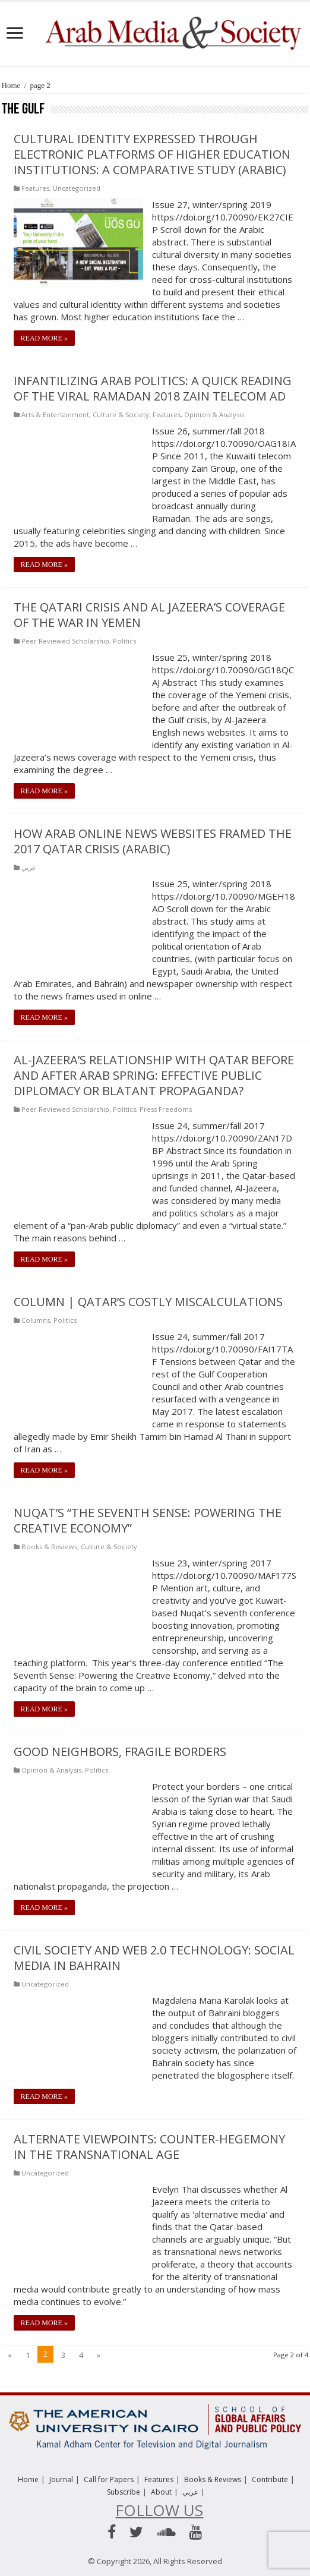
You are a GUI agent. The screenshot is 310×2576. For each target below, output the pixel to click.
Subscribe (123, 2492)
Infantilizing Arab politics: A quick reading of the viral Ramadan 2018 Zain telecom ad (153, 388)
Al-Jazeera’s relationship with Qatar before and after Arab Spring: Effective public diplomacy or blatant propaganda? (154, 1075)
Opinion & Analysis (214, 414)
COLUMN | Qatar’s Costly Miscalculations (148, 1302)
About (161, 2492)
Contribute (270, 2479)
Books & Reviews (49, 1546)
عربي (28, 867)
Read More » (44, 338)
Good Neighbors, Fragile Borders (120, 1751)
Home (11, 85)
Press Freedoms (166, 1109)
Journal (61, 2479)
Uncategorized (76, 188)
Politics (124, 640)
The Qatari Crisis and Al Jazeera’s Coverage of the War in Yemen (149, 614)
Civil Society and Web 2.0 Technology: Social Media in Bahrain (154, 1957)
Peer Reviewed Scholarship (65, 640)
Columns (35, 1320)
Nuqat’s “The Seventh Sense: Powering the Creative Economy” (147, 1520)
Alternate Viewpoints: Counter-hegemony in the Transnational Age (149, 2146)
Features (35, 188)
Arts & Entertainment (55, 414)
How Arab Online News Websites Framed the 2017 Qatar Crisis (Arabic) (153, 841)
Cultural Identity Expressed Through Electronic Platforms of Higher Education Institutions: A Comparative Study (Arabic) (152, 154)
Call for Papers (109, 2479)
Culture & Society (121, 414)
